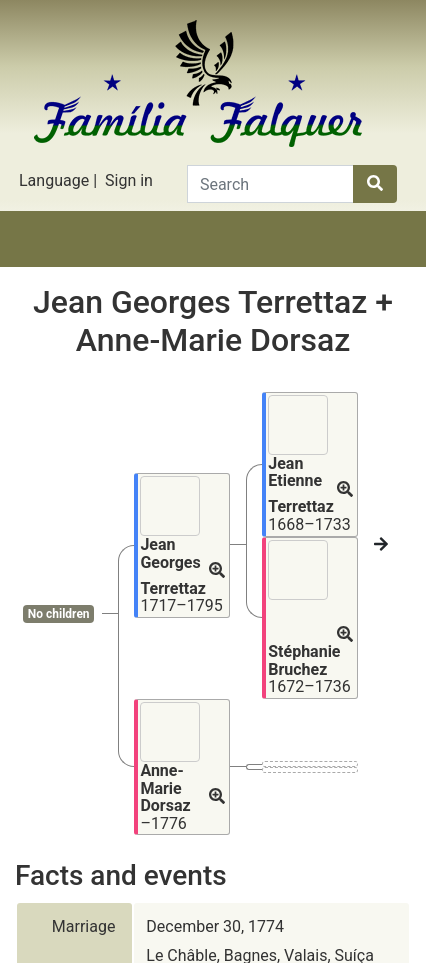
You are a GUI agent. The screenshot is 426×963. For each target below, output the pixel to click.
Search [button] (374, 264)
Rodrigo (210, 902)
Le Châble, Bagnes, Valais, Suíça (260, 776)
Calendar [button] (309, 264)
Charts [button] (181, 264)
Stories (116, 264)
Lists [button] (244, 264)
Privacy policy (213, 942)
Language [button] (54, 180)
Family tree (52, 264)
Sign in (129, 180)
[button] (217, 468)
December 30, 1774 (215, 747)
